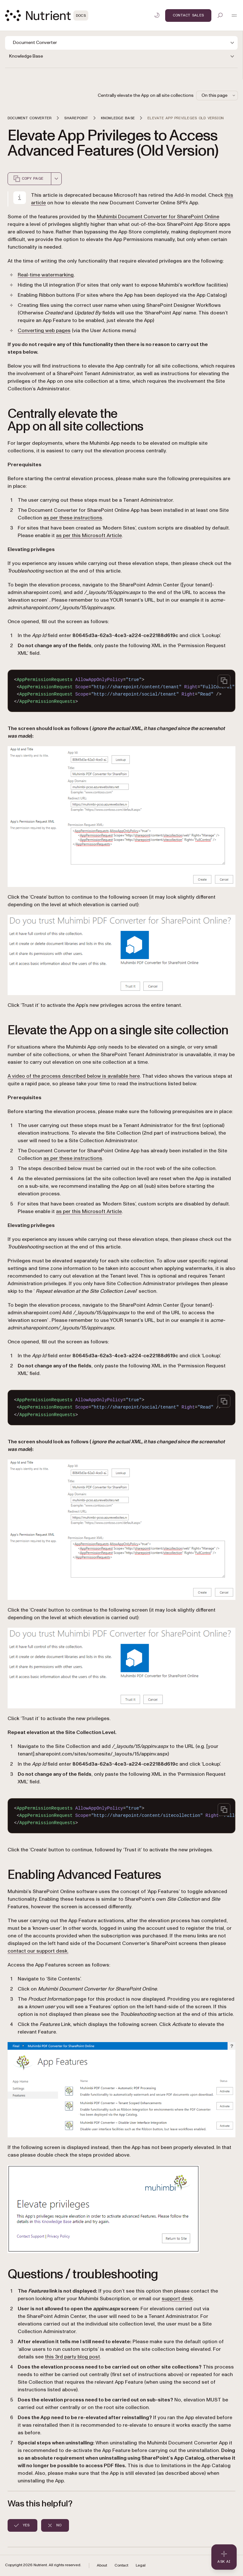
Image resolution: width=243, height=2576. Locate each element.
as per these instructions (72, 517)
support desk (177, 2298)
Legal (141, 2565)
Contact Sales (188, 15)
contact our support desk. (38, 1950)
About (102, 2565)
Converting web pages (44, 330)
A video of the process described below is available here (74, 1076)
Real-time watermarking (46, 274)
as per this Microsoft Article (89, 535)
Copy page (28, 179)
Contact (121, 2565)
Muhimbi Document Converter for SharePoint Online (158, 216)
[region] (121, 691)
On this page (219, 95)
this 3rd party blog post (72, 2356)
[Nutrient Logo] (46, 15)
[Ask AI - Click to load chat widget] (224, 2557)
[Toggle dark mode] (157, 15)
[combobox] (56, 178)
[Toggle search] (220, 15)
